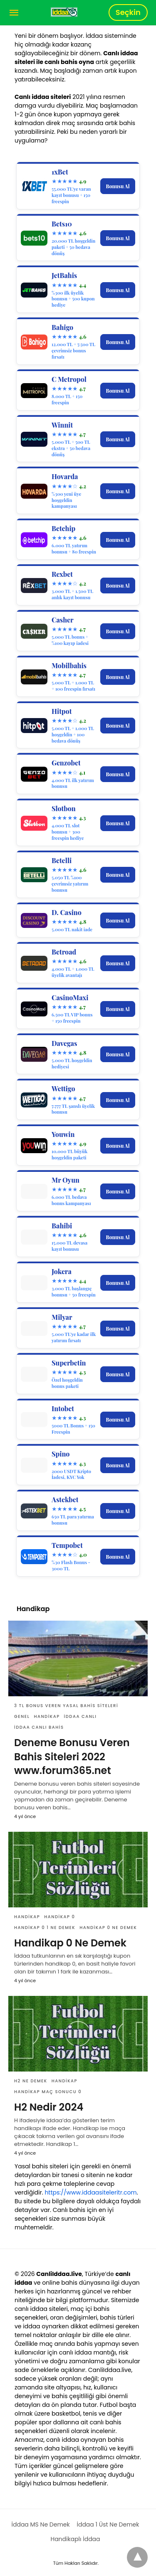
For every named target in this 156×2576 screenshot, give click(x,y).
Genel (22, 1716)
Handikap (46, 1716)
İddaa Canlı (80, 1716)
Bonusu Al (117, 186)
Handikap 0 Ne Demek (108, 1927)
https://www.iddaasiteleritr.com (90, 2192)
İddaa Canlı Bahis (39, 1727)
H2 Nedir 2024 (48, 2107)
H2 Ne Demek (30, 2081)
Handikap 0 (59, 1917)
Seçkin (128, 12)
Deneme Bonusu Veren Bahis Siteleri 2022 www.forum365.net (72, 1756)
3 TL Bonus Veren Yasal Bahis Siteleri (66, 1706)
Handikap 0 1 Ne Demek (44, 1927)
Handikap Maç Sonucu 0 (48, 2092)
